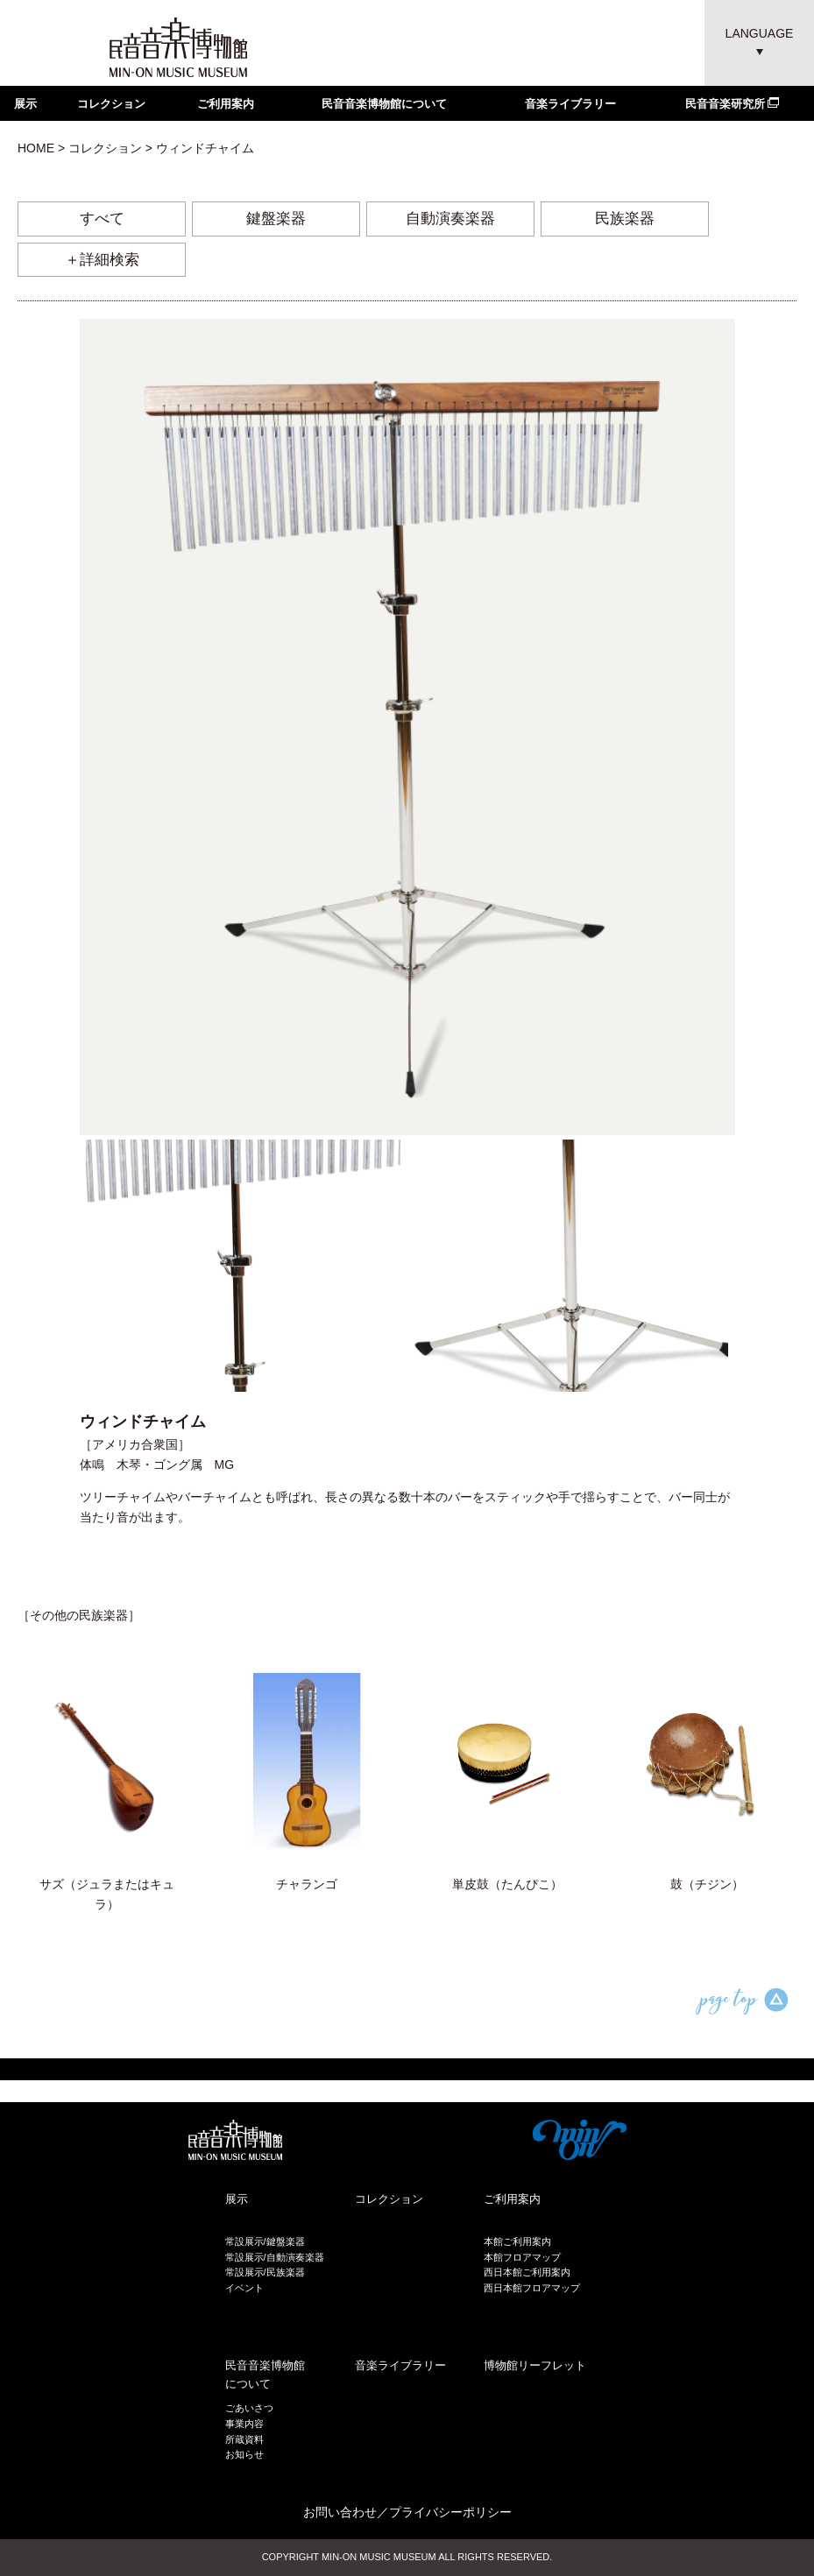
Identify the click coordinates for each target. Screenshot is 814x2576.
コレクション (111, 103)
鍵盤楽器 (276, 218)
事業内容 (244, 2423)
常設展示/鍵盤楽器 (265, 2241)
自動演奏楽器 (450, 218)
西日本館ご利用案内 (527, 2272)
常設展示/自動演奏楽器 (274, 2257)
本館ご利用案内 (517, 2241)
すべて (102, 218)
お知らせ (244, 2454)
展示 (25, 103)
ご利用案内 (225, 103)
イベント (244, 2288)
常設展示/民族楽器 (265, 2272)
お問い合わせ (340, 2512)
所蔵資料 (244, 2439)
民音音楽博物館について (384, 103)
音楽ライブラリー (570, 103)
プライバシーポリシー (450, 2512)
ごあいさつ (249, 2408)
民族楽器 (625, 218)
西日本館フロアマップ (532, 2288)
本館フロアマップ (522, 2257)
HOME (36, 148)
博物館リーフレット (535, 2365)
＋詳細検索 (102, 259)
